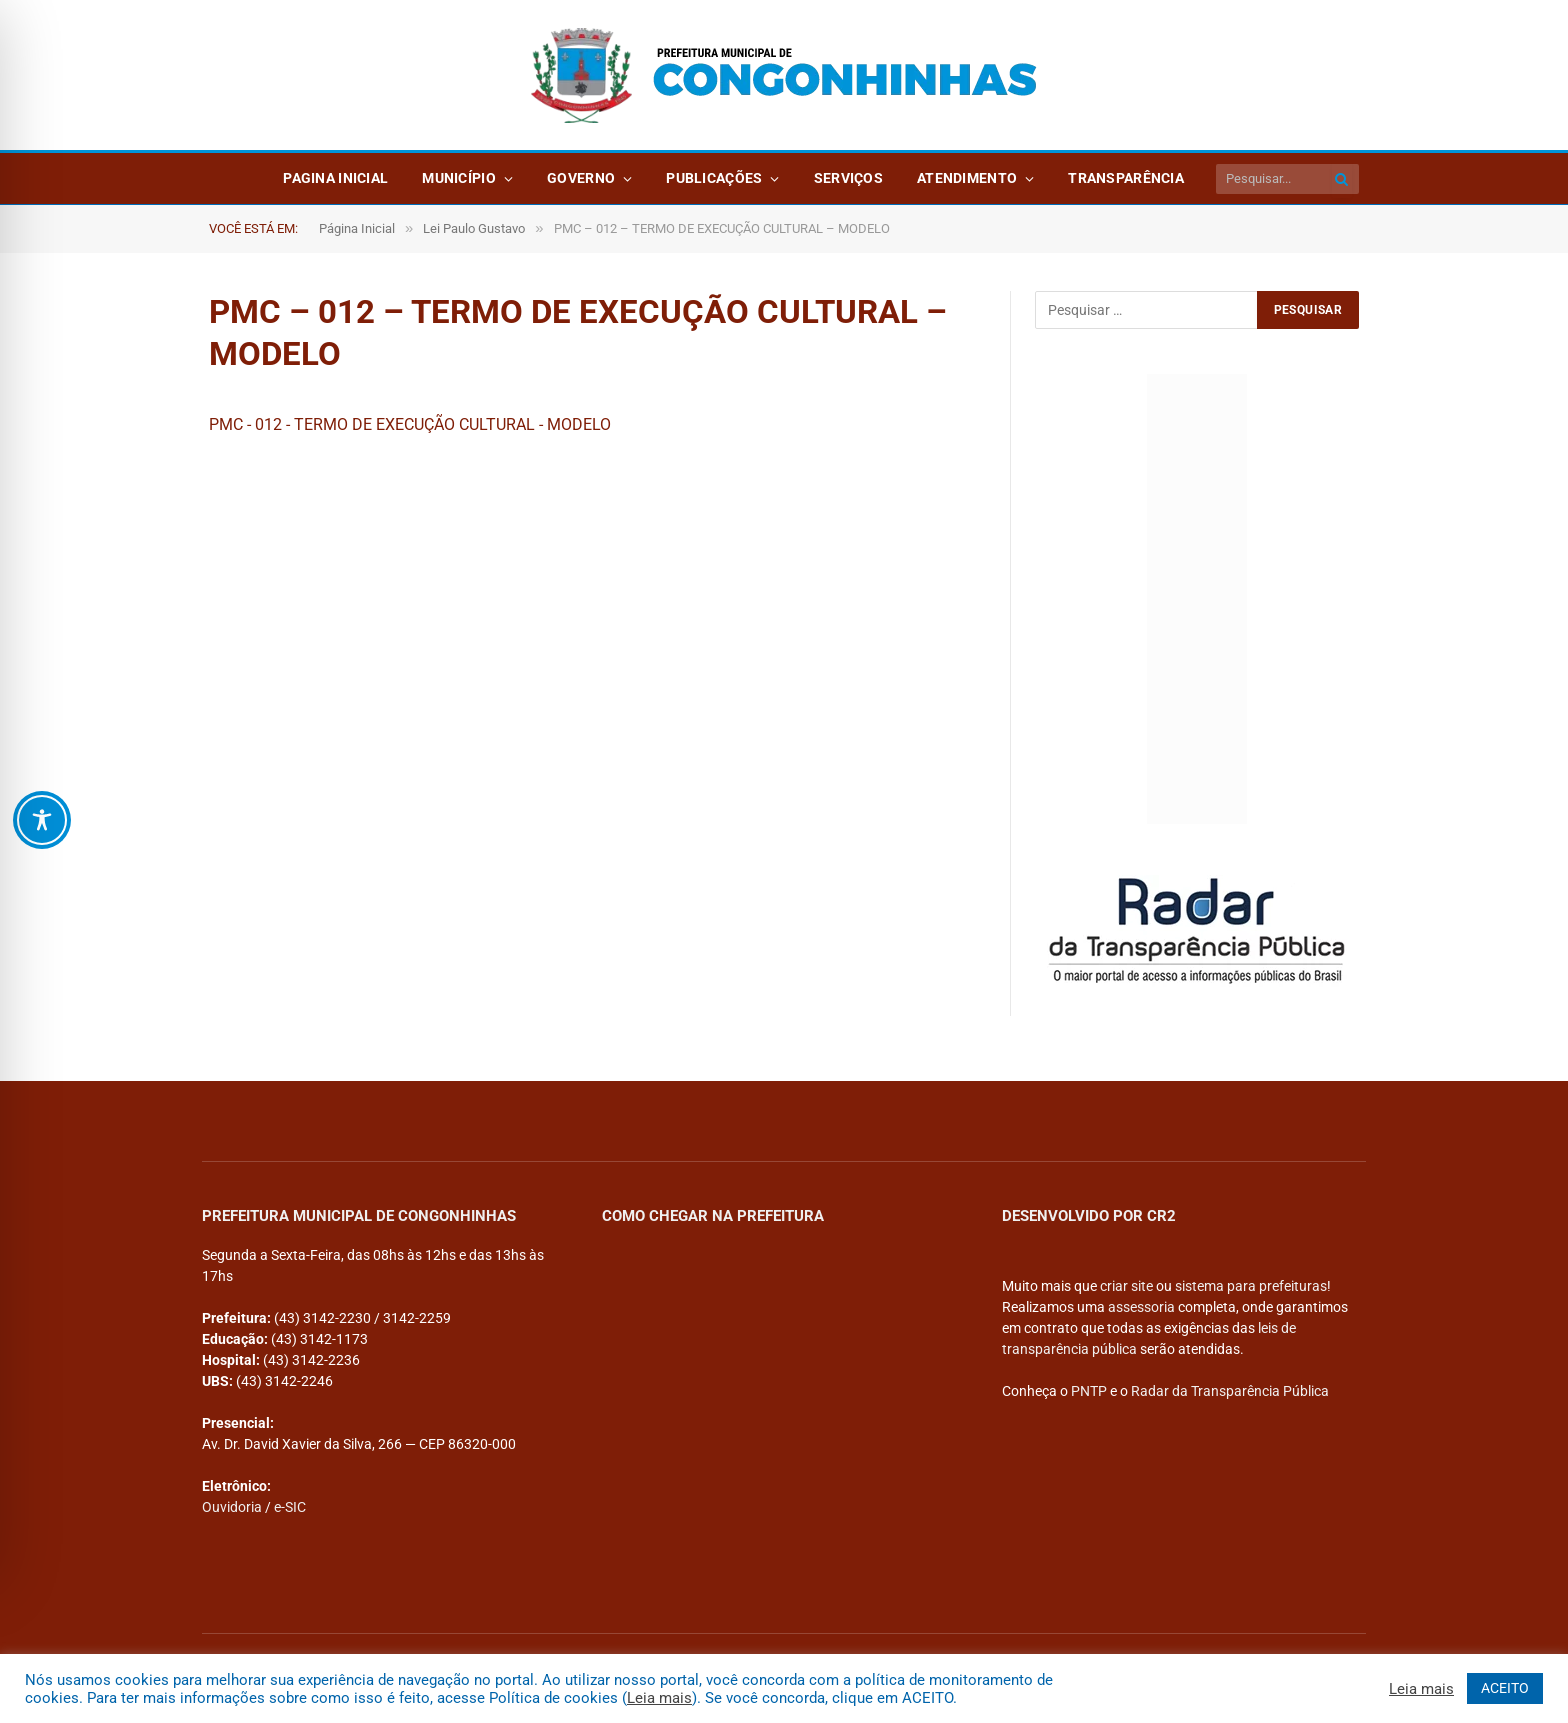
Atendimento (967, 178)
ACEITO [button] (1505, 1688)
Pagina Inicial (335, 178)
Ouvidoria (232, 1507)
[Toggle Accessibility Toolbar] (42, 820)
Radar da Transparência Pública (1230, 1391)
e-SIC (290, 1507)
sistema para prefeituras (1251, 1286)
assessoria (1141, 1307)
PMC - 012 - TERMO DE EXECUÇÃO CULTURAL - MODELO (410, 424)
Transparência (1126, 178)
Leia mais (659, 1698)
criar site (1126, 1286)
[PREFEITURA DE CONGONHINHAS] (776, 1380)
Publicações (714, 178)
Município (459, 178)
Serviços (848, 178)
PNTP (1089, 1391)
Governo (581, 178)
